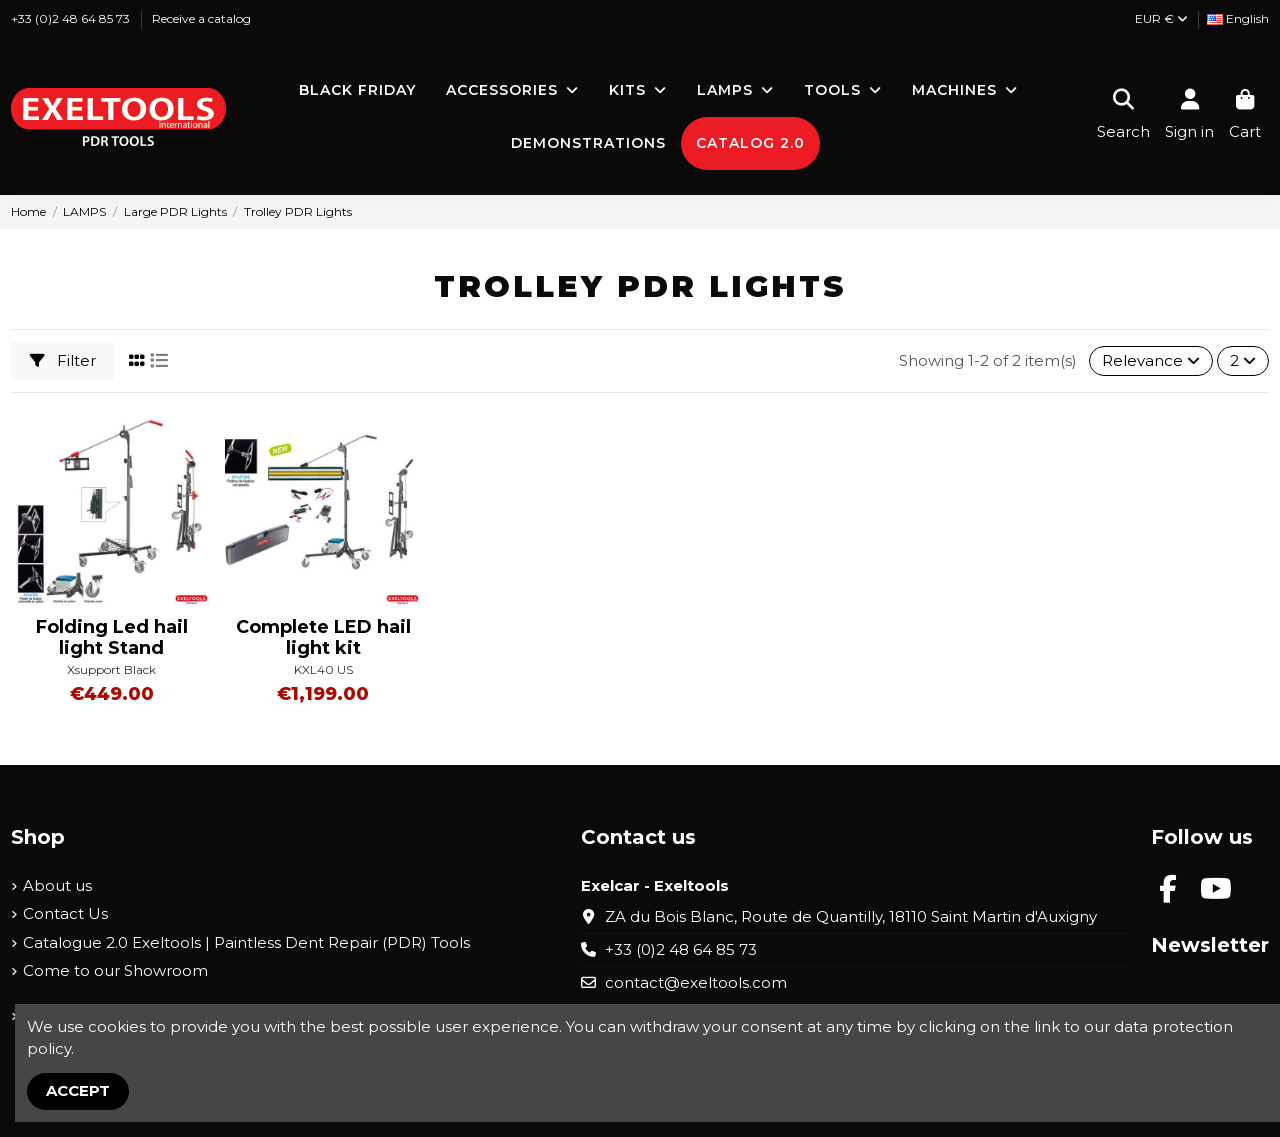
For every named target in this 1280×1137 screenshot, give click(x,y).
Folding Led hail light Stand (112, 638)
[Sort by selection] (1151, 361)
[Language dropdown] (1238, 19)
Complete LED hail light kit (323, 638)
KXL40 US (323, 669)
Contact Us (65, 913)
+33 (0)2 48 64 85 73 (72, 18)
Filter (63, 360)
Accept (78, 1090)
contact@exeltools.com (696, 982)
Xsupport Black (111, 669)
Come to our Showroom (115, 970)
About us (57, 885)
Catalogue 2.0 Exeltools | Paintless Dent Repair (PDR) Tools (246, 942)
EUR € (1161, 18)
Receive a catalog (201, 18)
